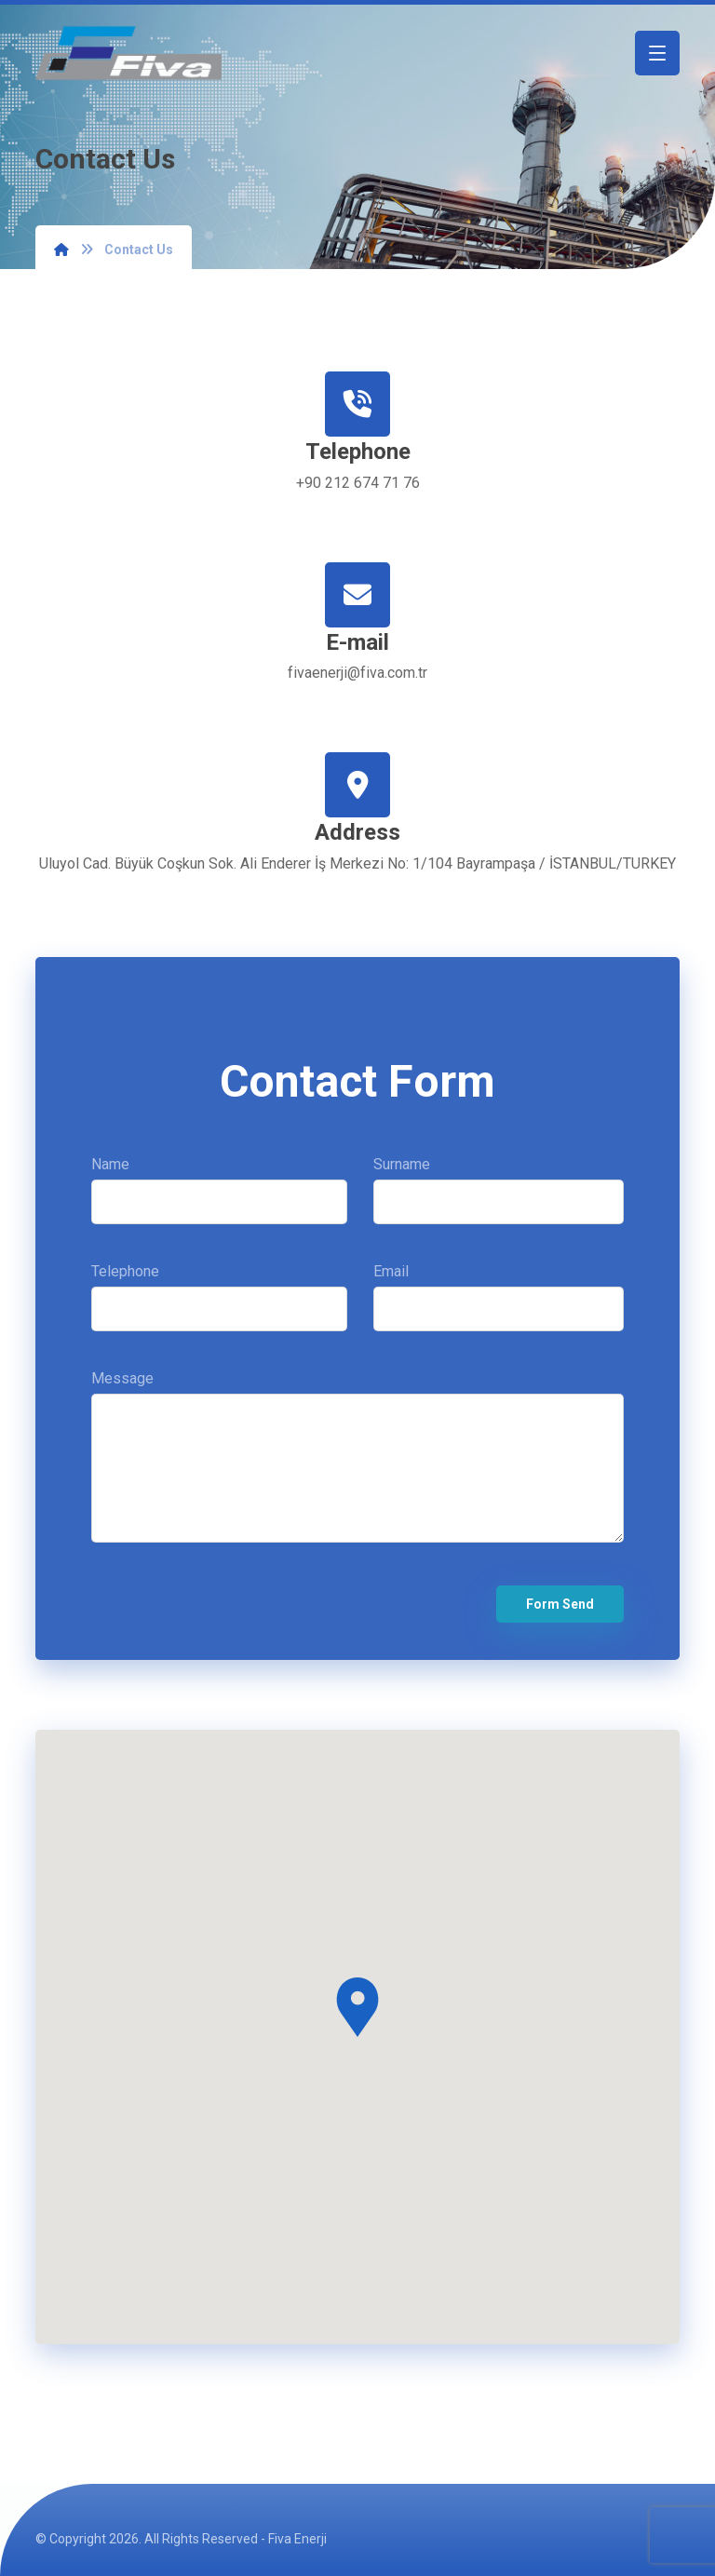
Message (357, 1468)
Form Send (560, 1604)
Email (498, 1303)
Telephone (218, 1303)
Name (218, 1196)
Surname (498, 1196)
